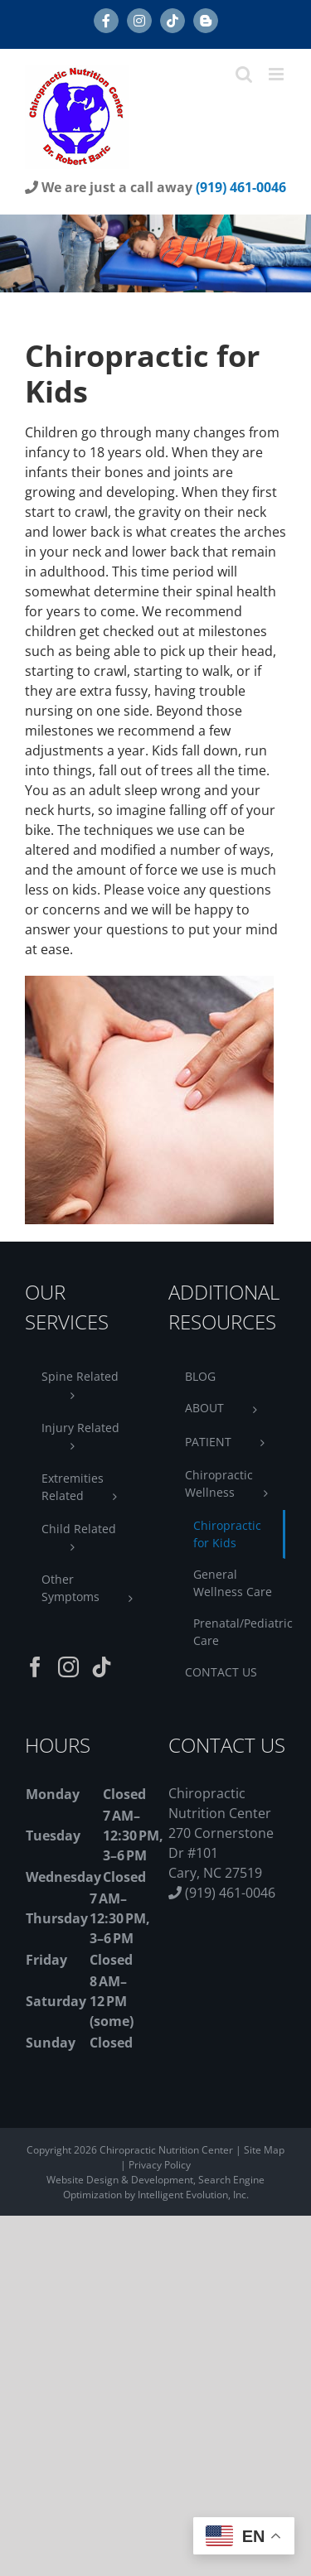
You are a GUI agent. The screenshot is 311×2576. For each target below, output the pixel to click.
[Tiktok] (101, 1667)
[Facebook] (35, 1667)
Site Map (264, 2150)
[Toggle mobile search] (244, 74)
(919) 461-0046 (241, 187)
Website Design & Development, (122, 2180)
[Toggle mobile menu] (277, 74)
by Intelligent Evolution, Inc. (186, 2195)
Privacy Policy (160, 2165)
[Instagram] (68, 1667)
